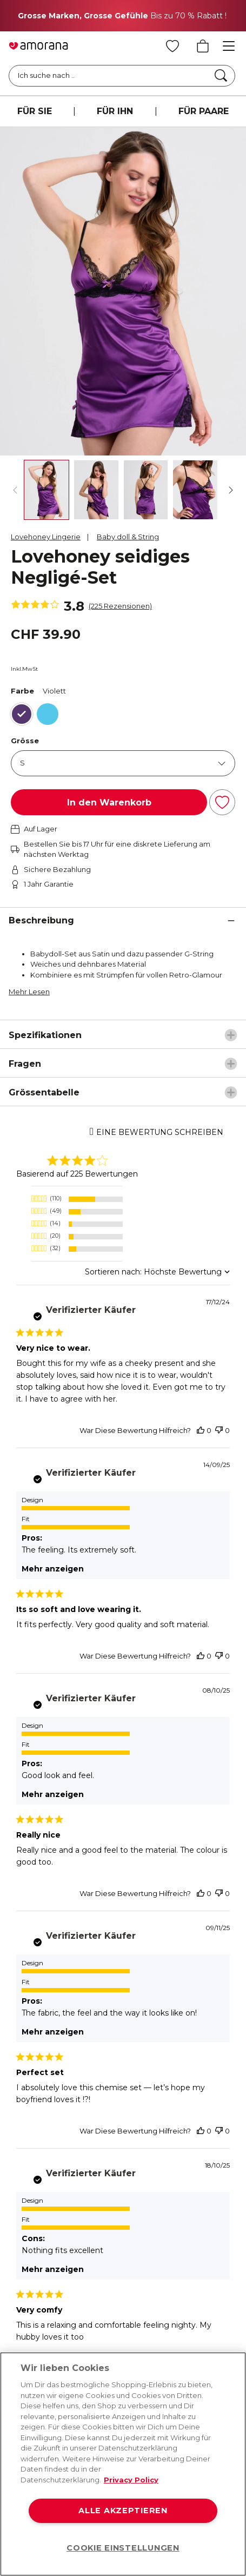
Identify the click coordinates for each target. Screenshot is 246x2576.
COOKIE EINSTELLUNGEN (123, 2548)
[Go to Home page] (38, 46)
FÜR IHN (115, 111)
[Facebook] (24, 2259)
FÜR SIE (34, 111)
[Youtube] (153, 2259)
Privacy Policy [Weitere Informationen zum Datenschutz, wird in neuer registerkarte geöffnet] (131, 2479)
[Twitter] (110, 2259)
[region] (123, 2464)
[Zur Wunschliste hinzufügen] (222, 802)
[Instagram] (67, 2259)
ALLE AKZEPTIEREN (123, 2510)
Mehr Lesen (29, 991)
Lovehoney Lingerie (46, 536)
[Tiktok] (196, 2259)
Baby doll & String (128, 536)
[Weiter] (231, 490)
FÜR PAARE (203, 111)
